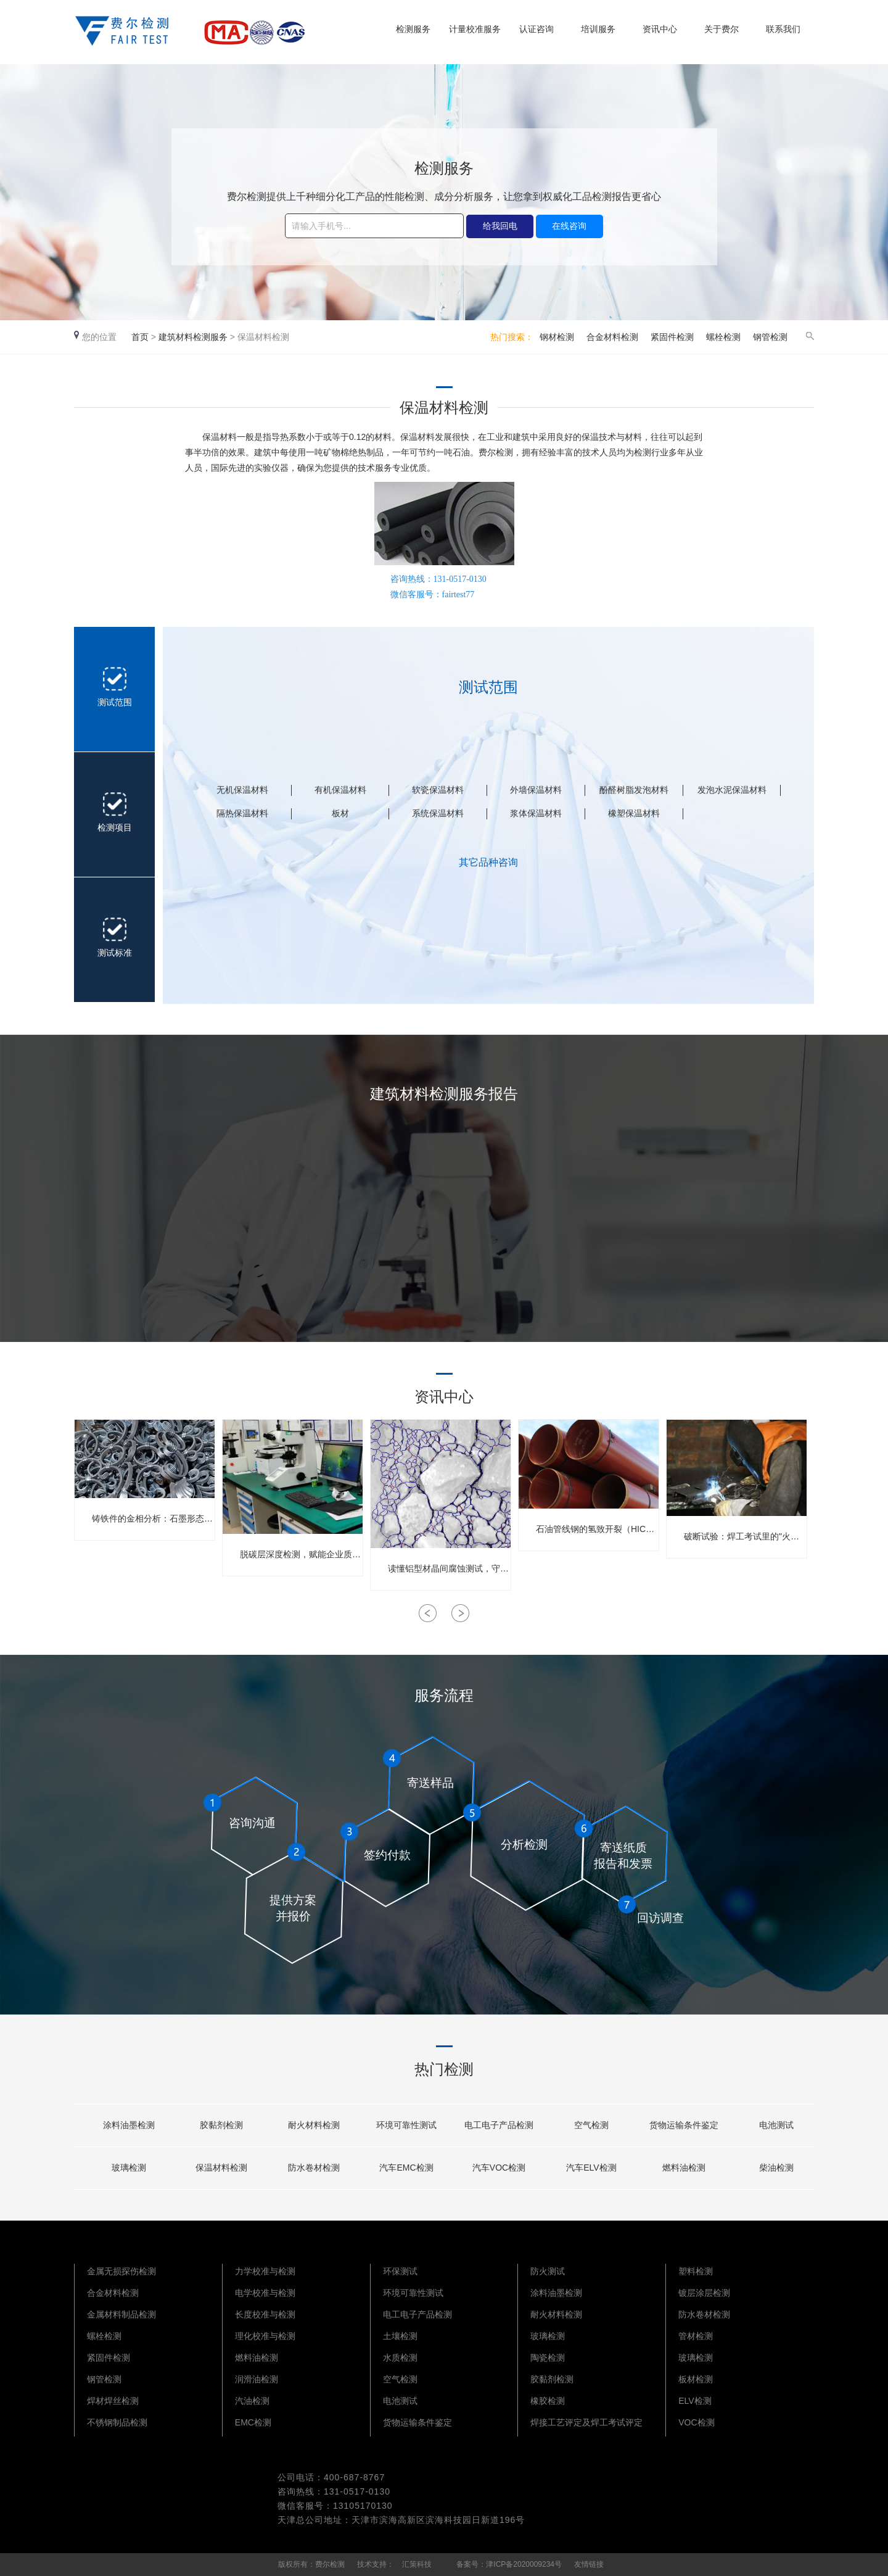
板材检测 (695, 2379)
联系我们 (783, 29)
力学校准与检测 (265, 2271)
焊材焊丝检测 (113, 2401)
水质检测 (400, 2358)
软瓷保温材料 (438, 790)
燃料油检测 (256, 2358)
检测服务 (413, 29)
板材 (340, 813)
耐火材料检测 (556, 2314)
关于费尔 (721, 29)
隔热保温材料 (242, 813)
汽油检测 (252, 2401)
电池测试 (400, 2401)
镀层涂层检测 (704, 2293)
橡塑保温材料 (634, 813)
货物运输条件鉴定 (417, 2422)
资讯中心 (660, 29)
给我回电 (500, 226)
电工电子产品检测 (417, 2314)
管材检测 (695, 2336)
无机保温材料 (242, 790)
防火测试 (547, 2271)
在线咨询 (569, 226)
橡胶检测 (547, 2401)
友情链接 (589, 2564)
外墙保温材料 (536, 790)
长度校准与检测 (265, 2314)
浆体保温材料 (536, 813)
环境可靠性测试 (413, 2293)
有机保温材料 (340, 790)
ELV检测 (694, 2401)
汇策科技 (417, 2564)
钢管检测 (770, 337)
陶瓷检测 (547, 2358)
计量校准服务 (475, 29)
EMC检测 (253, 2422)
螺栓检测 (723, 337)
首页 (140, 337)
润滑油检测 (256, 2379)
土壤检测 (400, 2336)
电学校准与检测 (265, 2293)
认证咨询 (536, 29)
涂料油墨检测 (556, 2293)
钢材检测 (557, 337)
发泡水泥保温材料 (732, 790)
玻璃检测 (547, 2336)
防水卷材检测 (704, 2314)
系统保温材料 (438, 813)
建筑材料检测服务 (193, 337)
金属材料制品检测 (121, 2314)
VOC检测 (696, 2422)
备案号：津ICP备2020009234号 (509, 2564)
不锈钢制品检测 (117, 2422)
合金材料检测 (612, 337)
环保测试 (400, 2271)
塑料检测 (695, 2271)
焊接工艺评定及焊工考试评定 (586, 2422)
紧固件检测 (672, 337)
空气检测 (400, 2379)
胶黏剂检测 (552, 2379)
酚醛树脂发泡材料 (633, 790)
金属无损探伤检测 (121, 2271)
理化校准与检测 (265, 2336)
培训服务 (598, 29)
